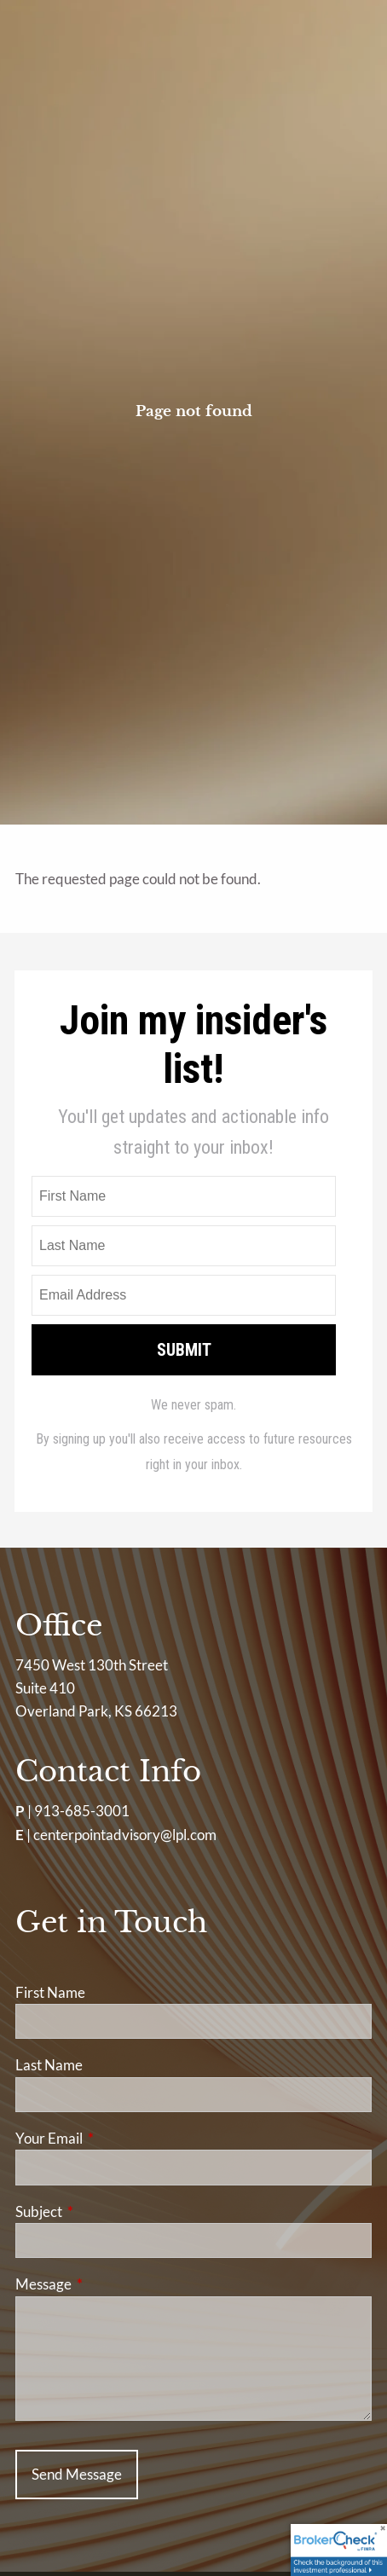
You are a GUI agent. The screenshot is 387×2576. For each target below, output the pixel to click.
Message (109, 2284)
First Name (50, 1992)
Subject (104, 2211)
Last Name (49, 2065)
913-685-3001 (82, 1811)
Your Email (115, 2138)
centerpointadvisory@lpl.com (125, 1835)
